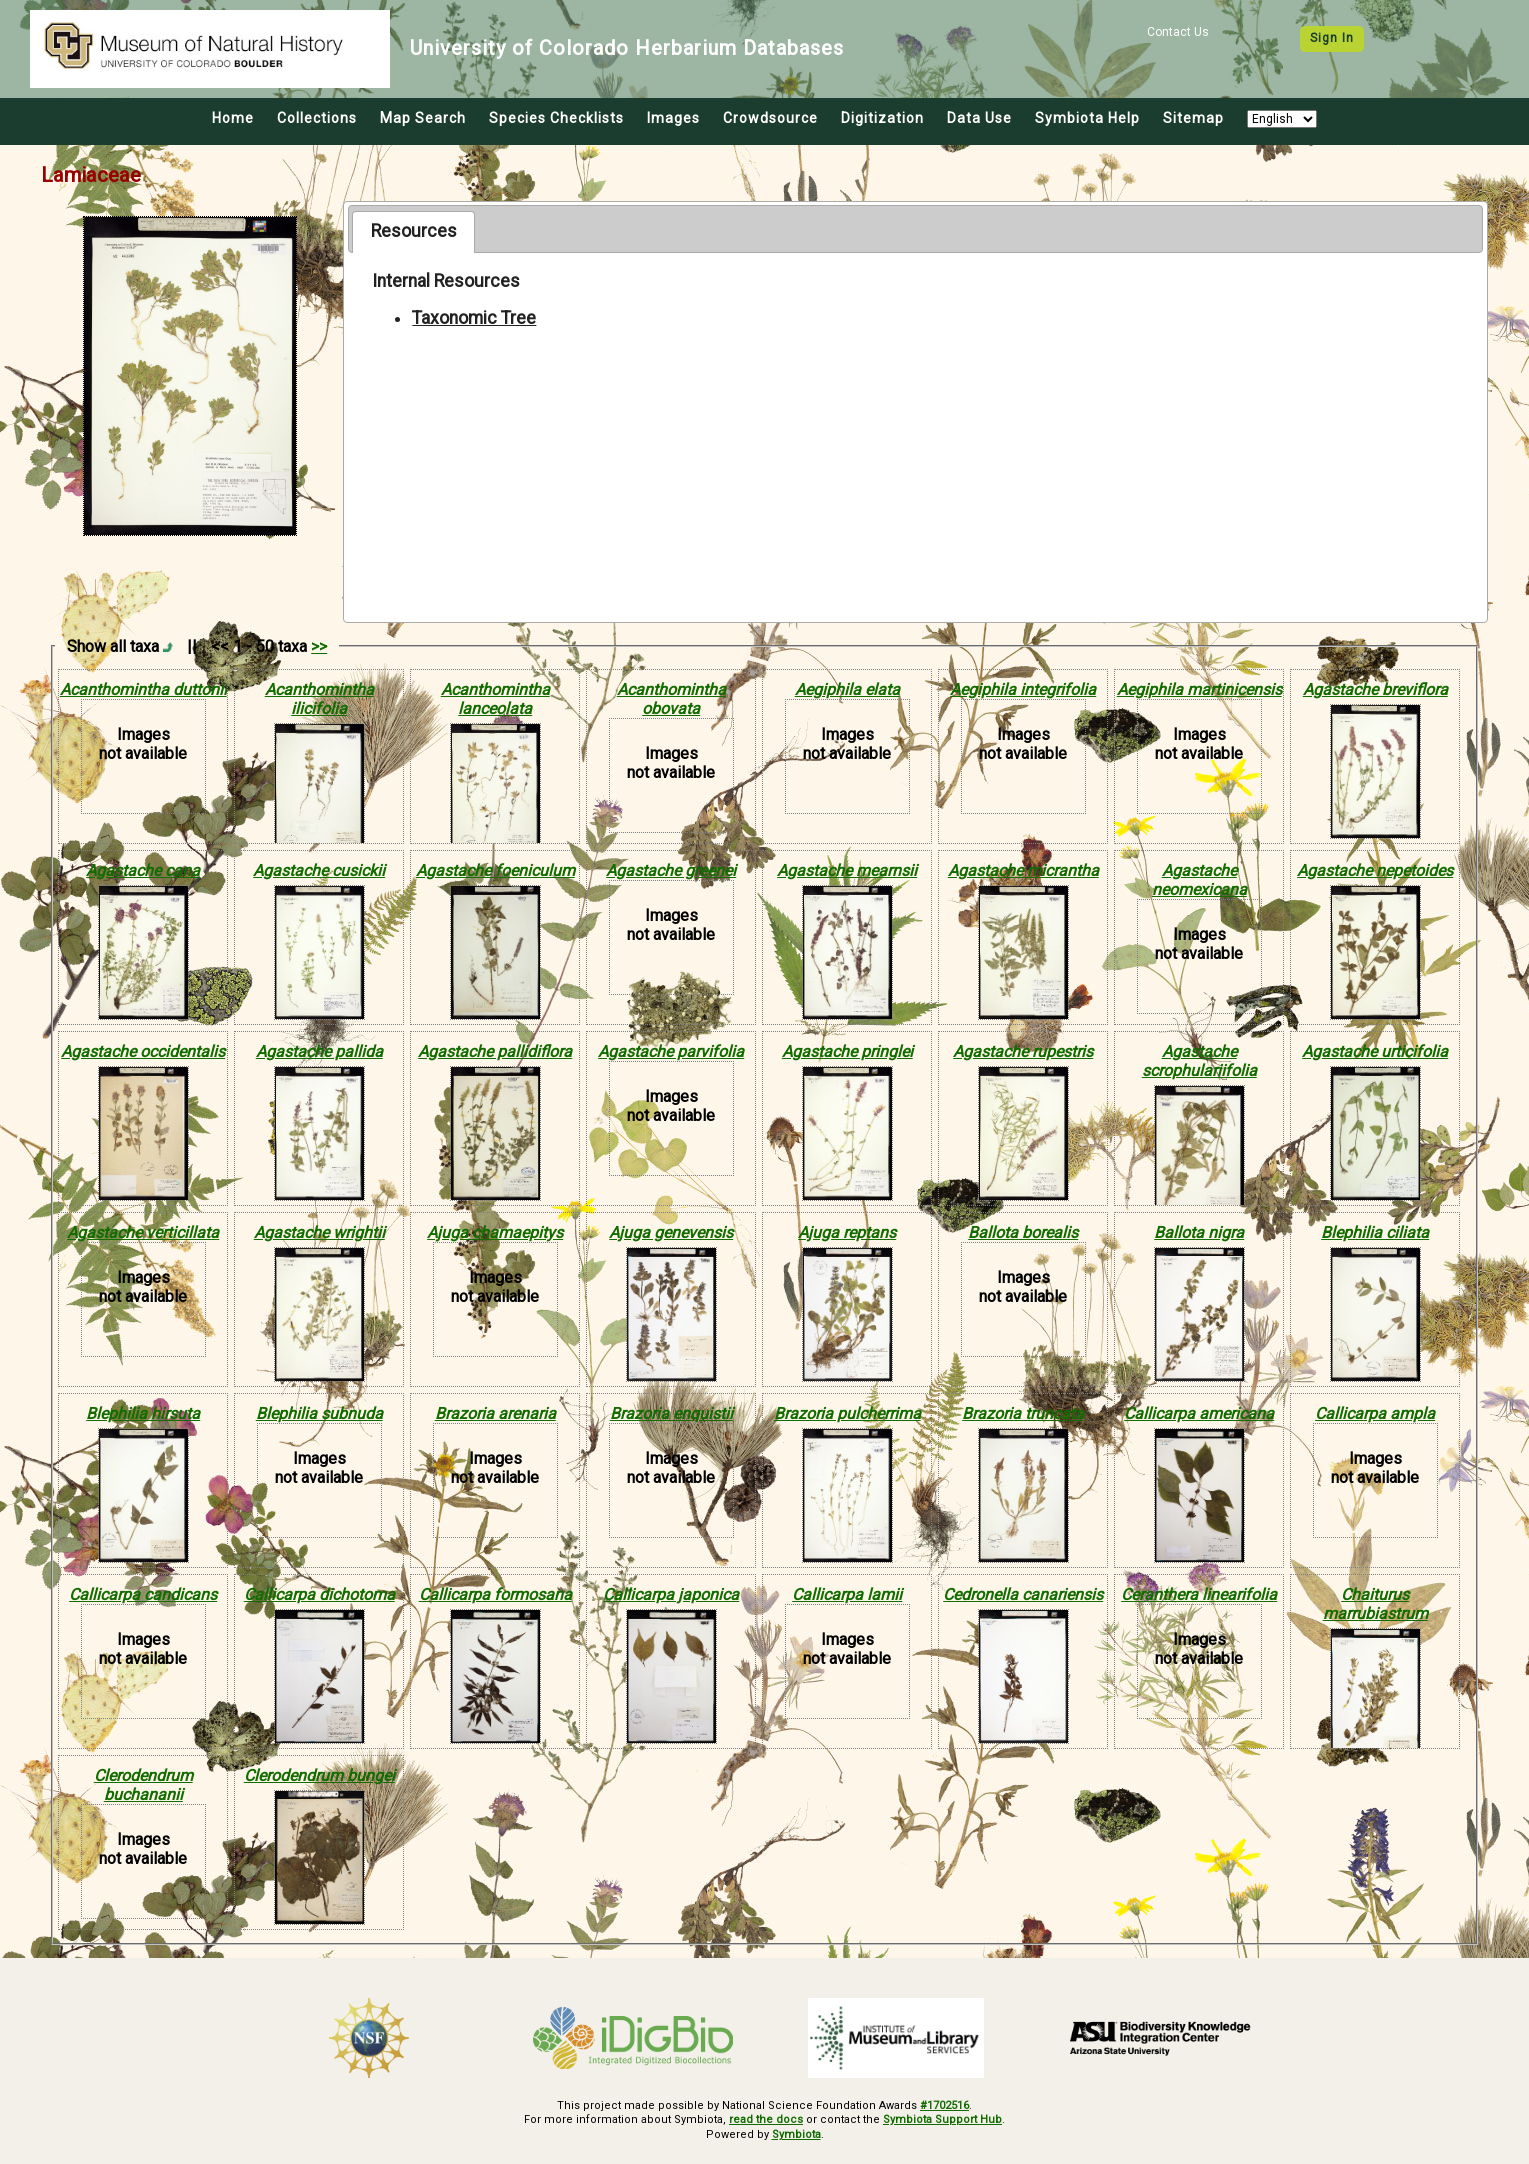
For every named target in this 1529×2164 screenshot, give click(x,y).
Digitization (882, 118)
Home (233, 118)
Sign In (1332, 38)
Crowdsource (770, 118)
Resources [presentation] (414, 231)
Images (673, 118)
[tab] (413, 232)
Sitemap (1193, 118)
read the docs (766, 2119)
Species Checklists (556, 118)
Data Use (979, 118)
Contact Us (1178, 32)
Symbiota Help (1087, 118)
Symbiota (796, 2134)
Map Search (423, 118)
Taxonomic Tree (474, 318)
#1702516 (944, 2105)
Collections (317, 118)
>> (319, 646)
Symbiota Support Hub (942, 2119)
